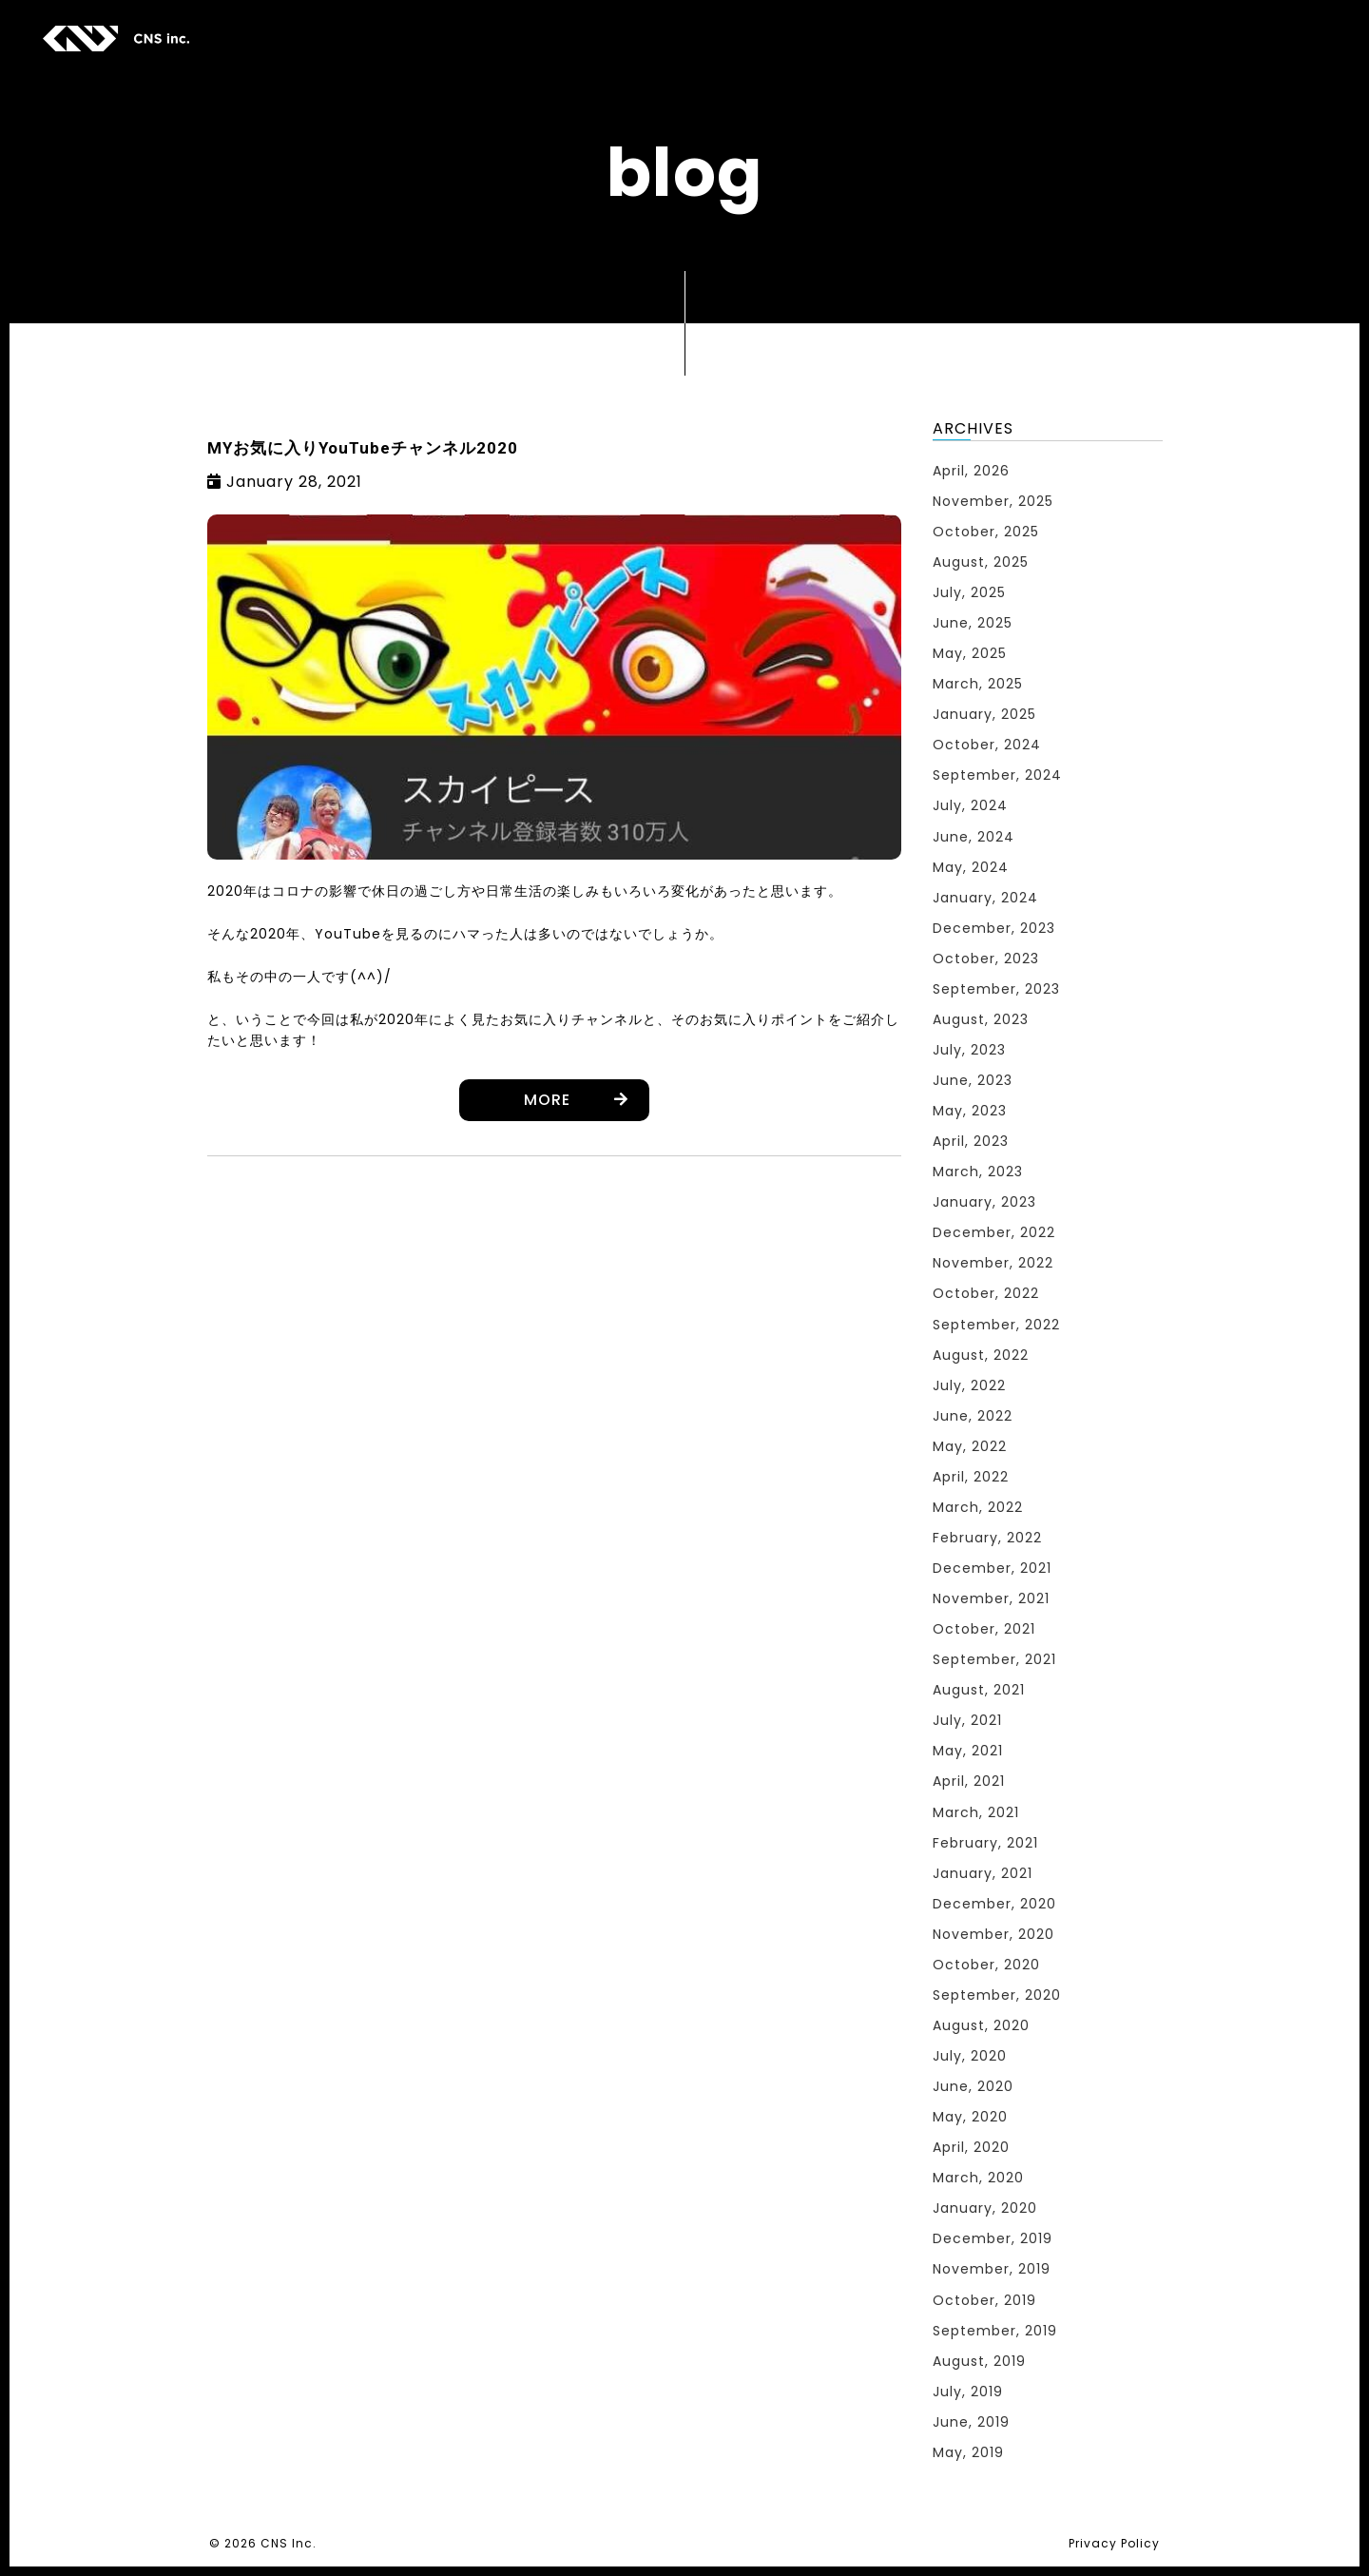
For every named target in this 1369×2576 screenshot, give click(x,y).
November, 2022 (993, 1262)
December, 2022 (994, 1232)
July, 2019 (968, 2391)
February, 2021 (985, 1842)
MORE (547, 1100)
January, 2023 (984, 1201)
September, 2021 (994, 1659)
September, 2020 (997, 1995)
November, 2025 (993, 501)
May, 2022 (970, 1446)
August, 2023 (981, 1019)
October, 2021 (984, 1628)
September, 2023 (996, 988)
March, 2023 (978, 1171)
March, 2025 (978, 683)
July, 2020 (970, 2055)
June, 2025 (972, 622)
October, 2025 (986, 531)
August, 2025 (981, 561)
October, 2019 (984, 2300)
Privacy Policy (1114, 2543)
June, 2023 (972, 1080)
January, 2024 (985, 897)
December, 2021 (992, 1568)
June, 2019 (971, 2421)
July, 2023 (969, 1049)
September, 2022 (996, 1324)
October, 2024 (987, 744)
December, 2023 (994, 928)
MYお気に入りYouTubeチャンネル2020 (362, 447)
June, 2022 (972, 1415)
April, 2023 (971, 1141)
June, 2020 (973, 2086)
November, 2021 (991, 1598)
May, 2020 (970, 2116)
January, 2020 (985, 2208)
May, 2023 (970, 1110)
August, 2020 (981, 2025)
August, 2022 (981, 1355)
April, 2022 (971, 1476)
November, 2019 (992, 2268)
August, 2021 (979, 1689)
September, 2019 (995, 2330)
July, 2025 (969, 592)
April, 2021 (969, 1781)
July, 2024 (970, 805)
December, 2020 (994, 1903)
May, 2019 (968, 2452)
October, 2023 (986, 958)
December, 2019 (992, 2238)
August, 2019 (979, 2361)
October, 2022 (986, 1293)
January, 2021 (982, 1873)
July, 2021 (967, 1720)
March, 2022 (978, 1507)
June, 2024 (973, 836)
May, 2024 (971, 867)
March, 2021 (976, 1812)
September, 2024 (997, 774)
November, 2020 (993, 1934)
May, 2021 (968, 1750)
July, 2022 (969, 1385)
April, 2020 (971, 2147)
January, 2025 (984, 714)
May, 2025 (970, 653)
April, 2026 (971, 470)
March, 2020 (978, 2177)
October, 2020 (986, 1964)
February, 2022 (987, 1537)
